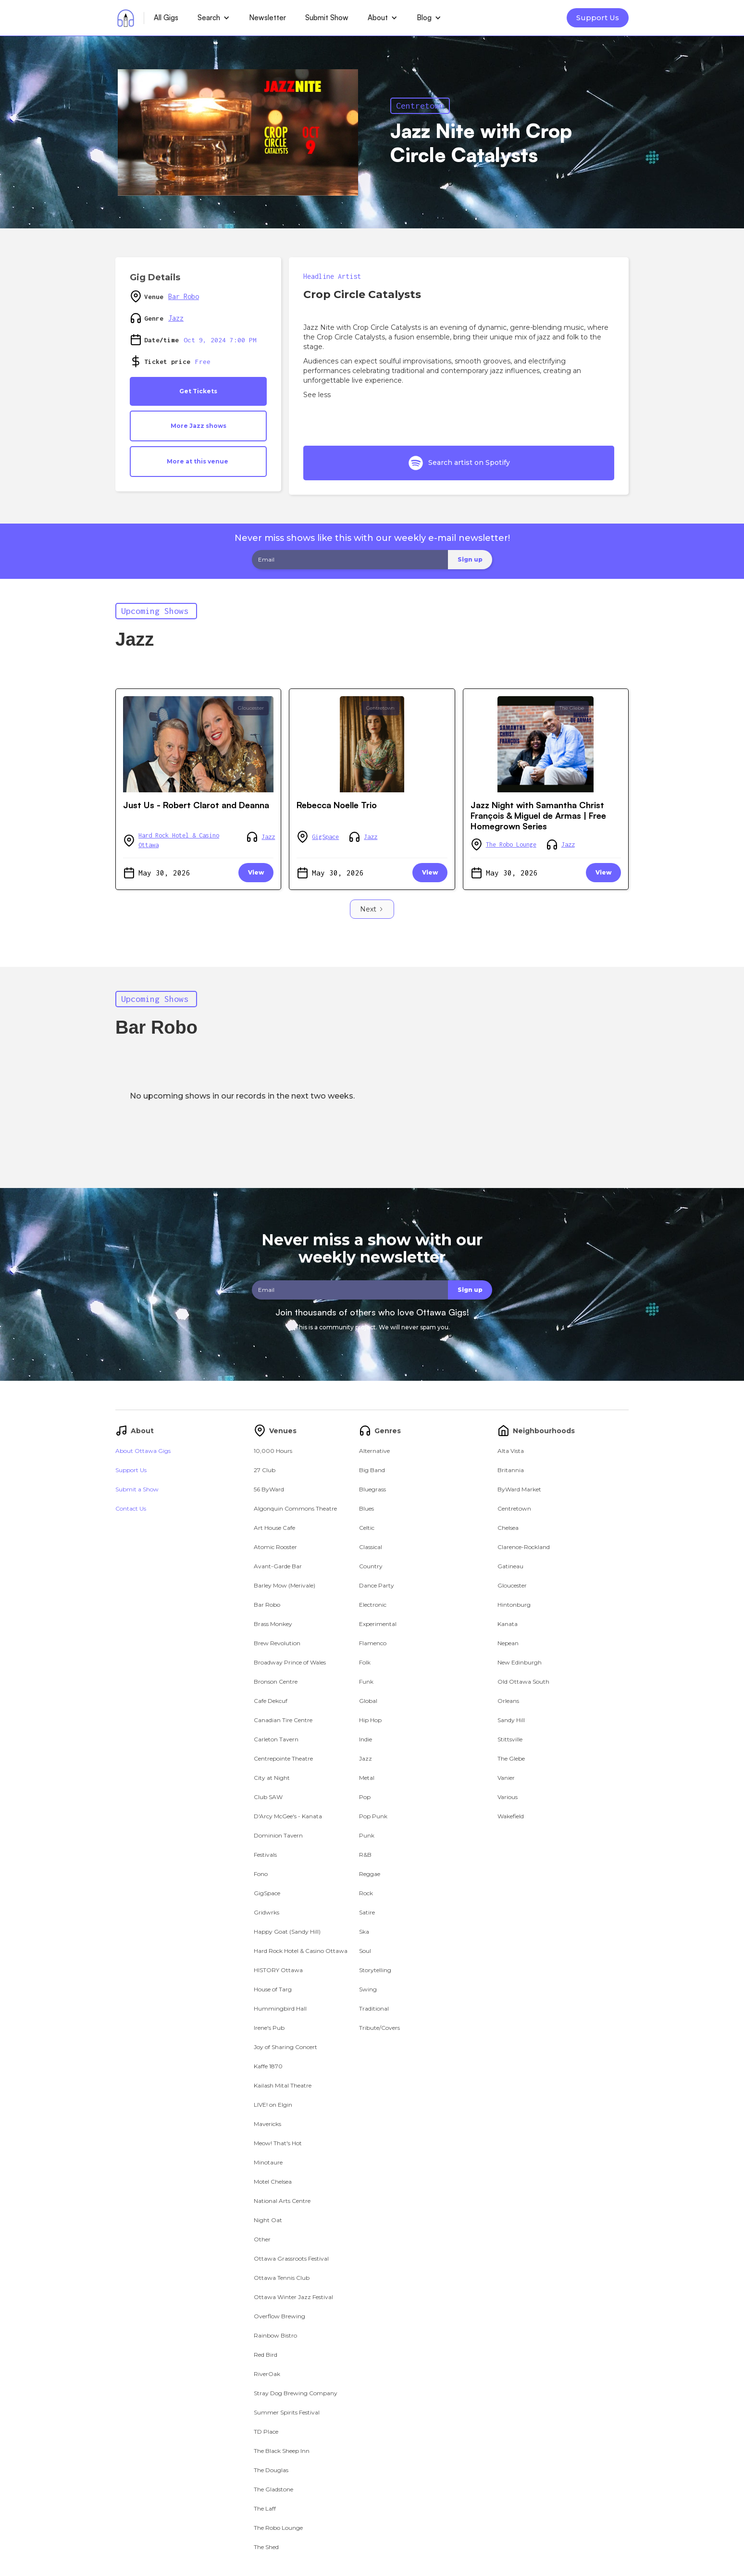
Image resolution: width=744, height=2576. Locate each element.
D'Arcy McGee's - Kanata (288, 1816)
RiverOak (267, 2373)
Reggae (369, 1873)
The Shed (266, 2547)
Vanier (506, 1777)
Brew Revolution (277, 1643)
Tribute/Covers (379, 2027)
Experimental (378, 1623)
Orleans (508, 1700)
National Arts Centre (282, 2200)
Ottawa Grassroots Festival (291, 2258)
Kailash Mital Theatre (282, 2085)
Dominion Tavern (278, 1835)
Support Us (597, 17)
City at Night (272, 1777)
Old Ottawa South (523, 1681)
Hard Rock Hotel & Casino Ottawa (178, 840)
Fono (261, 1873)
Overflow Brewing (279, 2316)
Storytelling (375, 1970)
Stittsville (509, 1739)
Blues (366, 1508)
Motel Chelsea (273, 2181)
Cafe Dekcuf (270, 1700)
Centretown (420, 105)
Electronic (372, 1604)
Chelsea (508, 1527)
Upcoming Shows (154, 611)
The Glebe (571, 708)
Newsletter (267, 17)
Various (507, 1797)
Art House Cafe (274, 1527)
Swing (368, 1989)
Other (262, 2239)
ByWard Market (519, 1489)
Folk (365, 1662)
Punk (366, 1835)
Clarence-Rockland (523, 1547)
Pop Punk (373, 1816)
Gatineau (510, 1566)
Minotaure (268, 2162)
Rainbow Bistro (275, 2335)
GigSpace (325, 836)
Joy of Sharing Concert (285, 2047)
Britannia (510, 1470)
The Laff (265, 2508)
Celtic (366, 1527)
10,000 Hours (273, 1450)
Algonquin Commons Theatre (295, 1508)
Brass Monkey (273, 1623)
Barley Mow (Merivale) (284, 1585)
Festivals (265, 1854)
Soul (365, 1950)
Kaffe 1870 (268, 2066)
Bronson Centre (276, 1681)
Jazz (176, 318)
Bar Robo (183, 296)
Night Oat (268, 2220)
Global (368, 1700)
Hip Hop (370, 1720)
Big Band (372, 1470)
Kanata (507, 1623)
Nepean (508, 1643)
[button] (213, 17)
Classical (370, 1547)
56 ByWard (269, 1489)
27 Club (264, 1470)
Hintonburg (514, 1604)
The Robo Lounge (511, 844)
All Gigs (166, 17)
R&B (365, 1854)
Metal (366, 1777)
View (256, 872)
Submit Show (326, 17)
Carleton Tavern (276, 1739)
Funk (366, 1681)
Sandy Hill (511, 1720)
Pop (365, 1797)
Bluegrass (372, 1489)
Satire (367, 1912)
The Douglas (271, 2470)
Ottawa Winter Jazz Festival (293, 2297)
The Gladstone (273, 2489)
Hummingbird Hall (280, 2008)
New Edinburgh (519, 1662)
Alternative (374, 1450)
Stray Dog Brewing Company (295, 2393)
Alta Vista (510, 1450)
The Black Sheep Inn (282, 2450)
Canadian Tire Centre (283, 1720)
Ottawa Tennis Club (282, 2277)
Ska (364, 1931)
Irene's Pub (269, 2027)
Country (371, 1566)
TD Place (266, 2431)
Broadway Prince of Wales (290, 1662)
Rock (366, 1893)
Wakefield (510, 1816)
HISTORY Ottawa (278, 1970)
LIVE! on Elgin (273, 2104)
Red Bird (265, 2354)
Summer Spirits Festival (287, 2412)
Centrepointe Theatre (283, 1758)
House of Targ (273, 1989)
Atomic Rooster (275, 1547)
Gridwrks (266, 1912)
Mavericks (267, 2123)
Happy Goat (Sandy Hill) (287, 1931)
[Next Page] (372, 909)
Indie (365, 1739)
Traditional (374, 2008)
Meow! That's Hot (278, 2143)
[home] (125, 18)
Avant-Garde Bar (278, 1566)
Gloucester (251, 708)
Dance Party (376, 1585)
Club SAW (268, 1797)
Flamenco (372, 1643)
